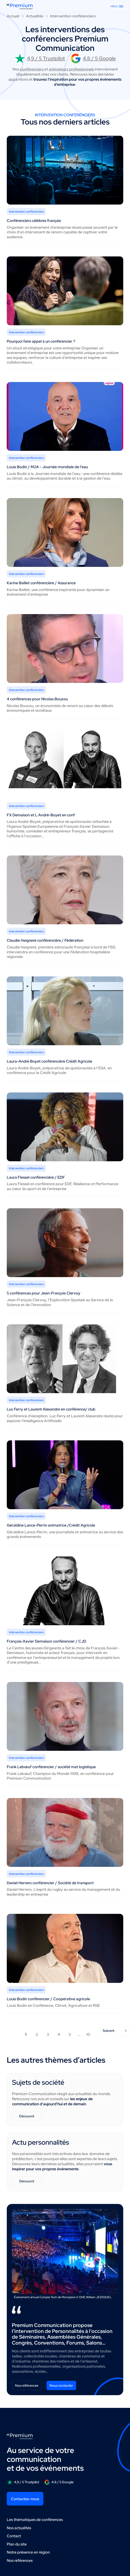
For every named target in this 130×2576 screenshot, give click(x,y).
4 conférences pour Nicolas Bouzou (37, 698)
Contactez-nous (25, 2498)
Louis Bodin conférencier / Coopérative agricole (48, 1998)
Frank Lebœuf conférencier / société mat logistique (51, 1766)
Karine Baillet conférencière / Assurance (41, 582)
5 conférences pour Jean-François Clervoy (43, 1293)
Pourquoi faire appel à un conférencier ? (41, 341)
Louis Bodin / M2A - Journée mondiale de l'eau (47, 466)
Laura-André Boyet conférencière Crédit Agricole (49, 1061)
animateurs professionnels (71, 69)
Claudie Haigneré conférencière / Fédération (45, 940)
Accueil (13, 16)
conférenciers (32, 69)
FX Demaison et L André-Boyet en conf (41, 815)
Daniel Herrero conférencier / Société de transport (50, 1882)
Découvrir (26, 2116)
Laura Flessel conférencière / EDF (36, 1177)
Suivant (115, 2030)
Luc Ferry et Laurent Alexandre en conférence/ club (51, 1409)
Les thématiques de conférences (35, 2519)
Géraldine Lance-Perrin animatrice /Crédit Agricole (51, 1525)
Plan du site (17, 2544)
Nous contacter (61, 2385)
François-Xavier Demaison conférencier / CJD (46, 1641)
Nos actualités (19, 2527)
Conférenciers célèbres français (34, 220)
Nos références (26, 2385)
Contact (14, 2535)
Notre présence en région (28, 2552)
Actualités (34, 16)
